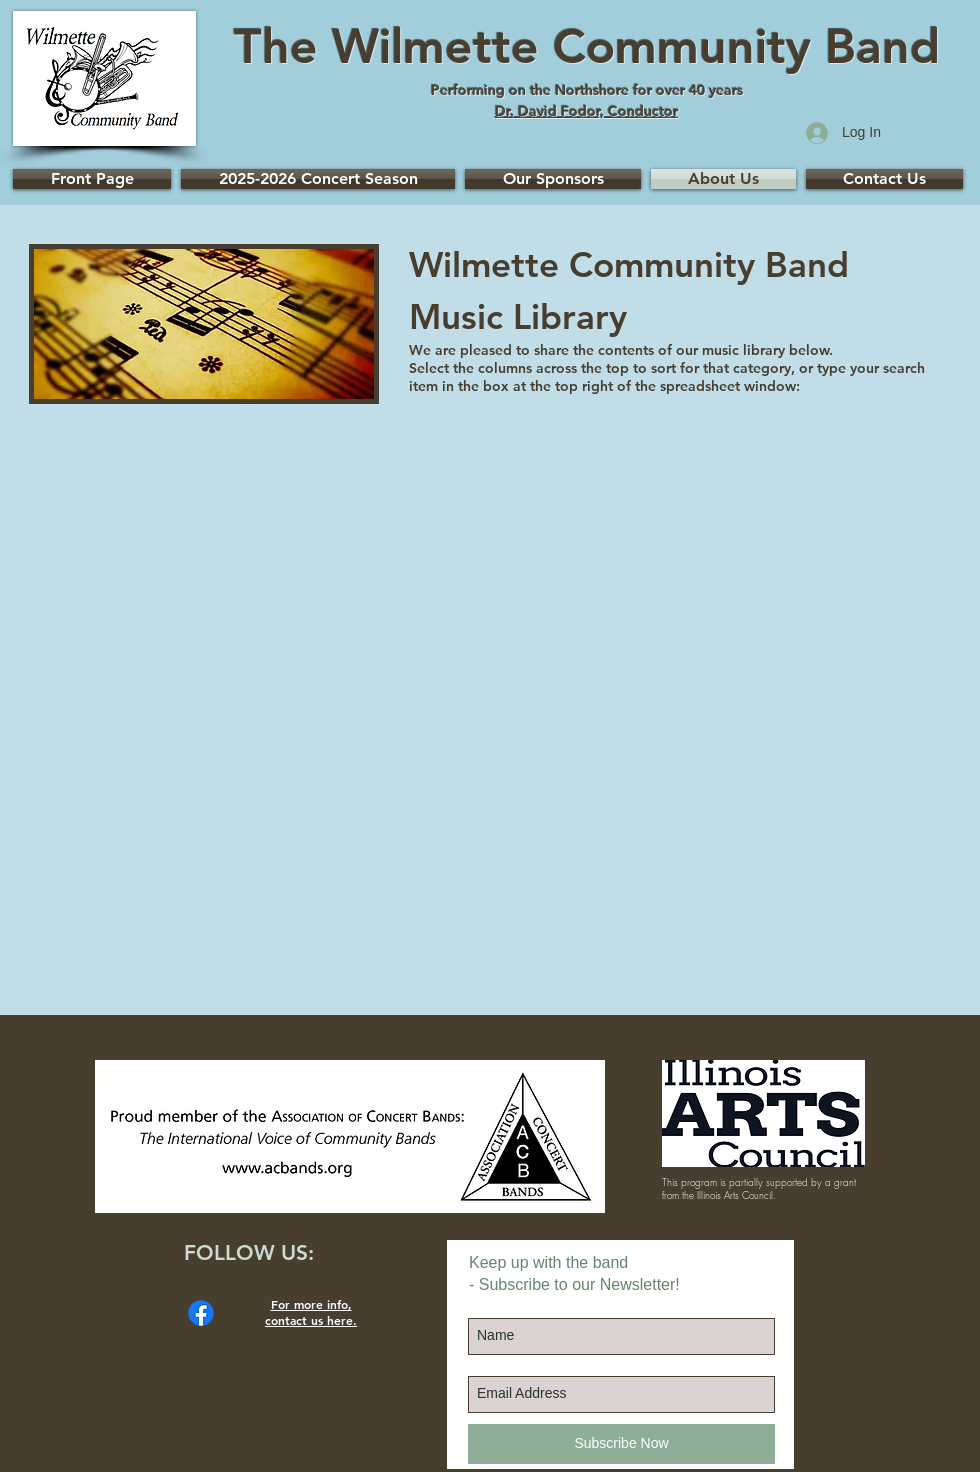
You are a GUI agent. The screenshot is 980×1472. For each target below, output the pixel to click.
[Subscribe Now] (621, 1444)
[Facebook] (201, 1313)
